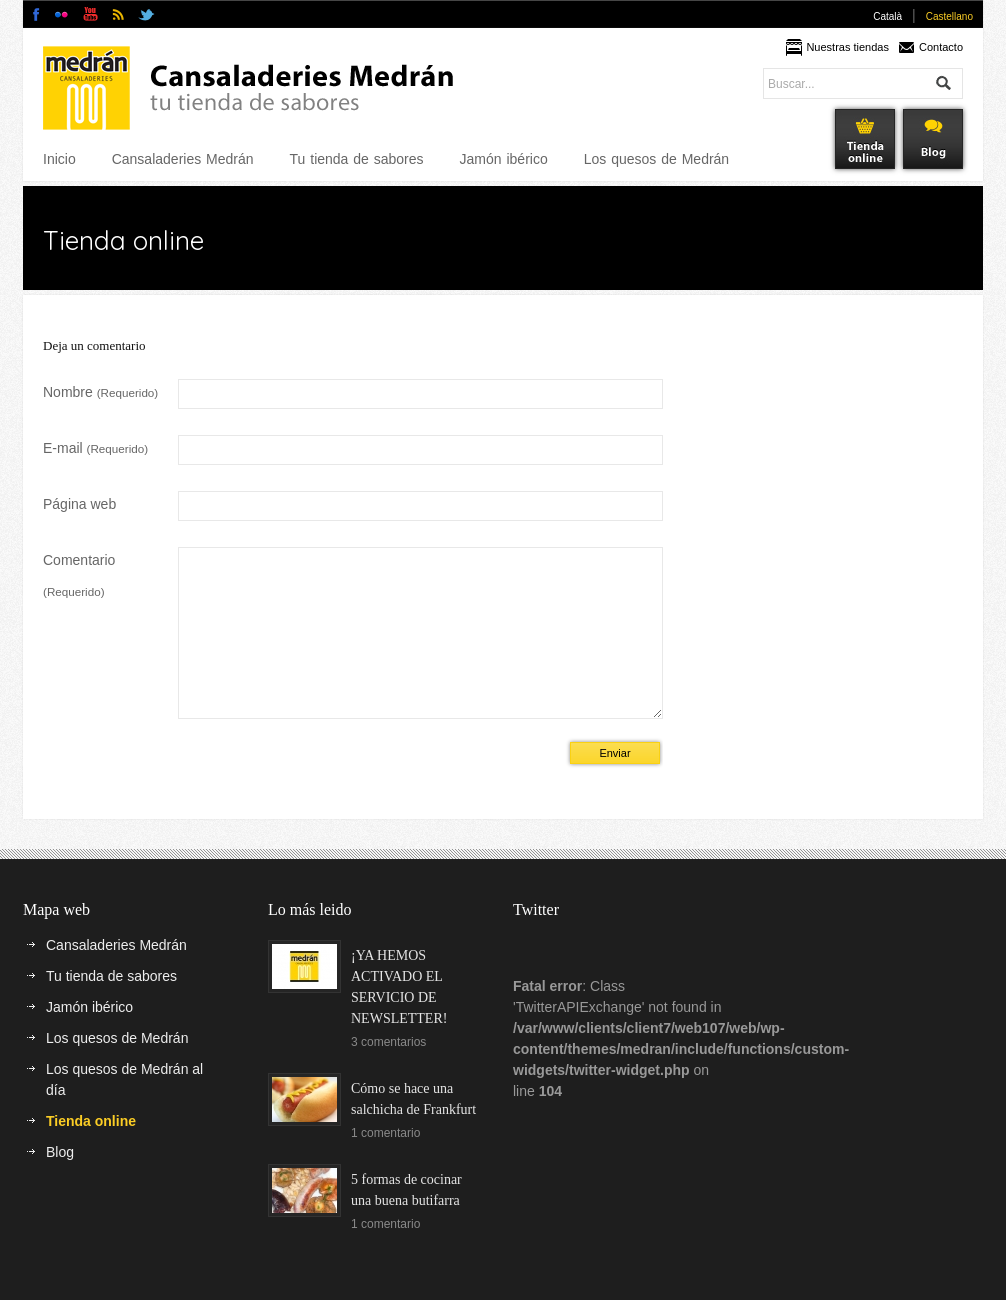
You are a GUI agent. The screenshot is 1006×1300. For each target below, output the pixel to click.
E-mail (95, 448)
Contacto (941, 47)
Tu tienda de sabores (357, 159)
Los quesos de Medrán (656, 159)
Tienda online (91, 1151)
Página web (79, 504)
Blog (60, 1182)
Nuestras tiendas (847, 47)
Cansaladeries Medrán (183, 159)
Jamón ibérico (504, 159)
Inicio (59, 159)
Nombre (100, 392)
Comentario (79, 575)
